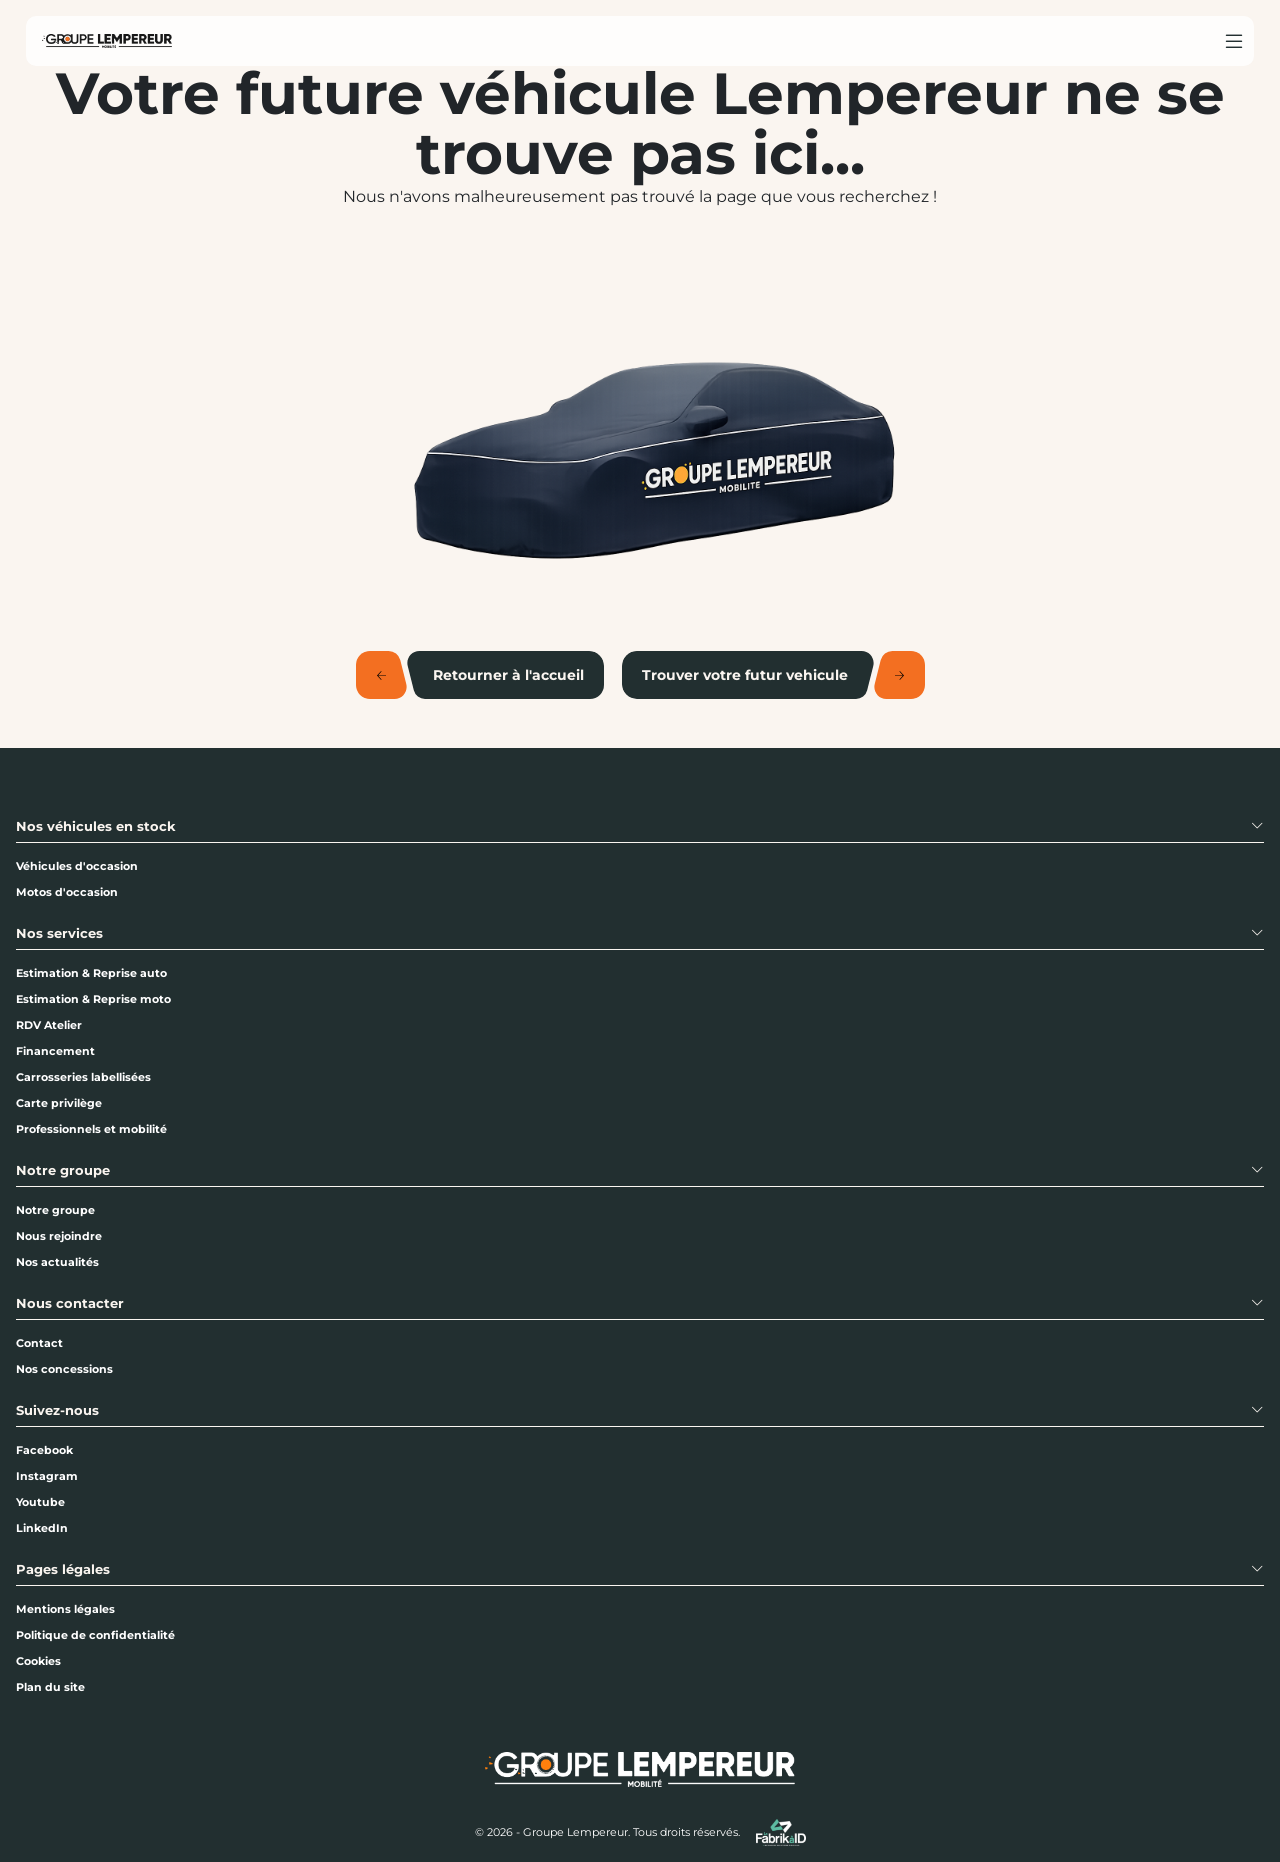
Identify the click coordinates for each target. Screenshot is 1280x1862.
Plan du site (50, 1687)
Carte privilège (59, 1103)
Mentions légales (65, 1609)
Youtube (40, 1502)
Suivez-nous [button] (57, 1410)
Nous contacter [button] (70, 1303)
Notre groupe (55, 1210)
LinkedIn (42, 1528)
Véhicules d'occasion (77, 866)
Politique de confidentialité (95, 1635)
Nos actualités (57, 1262)
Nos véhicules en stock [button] (96, 826)
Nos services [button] (59, 933)
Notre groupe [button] (63, 1170)
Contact (39, 1343)
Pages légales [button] (63, 1569)
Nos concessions (64, 1369)
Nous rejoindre (59, 1236)
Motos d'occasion (67, 892)
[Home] (107, 41)
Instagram (47, 1476)
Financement (55, 1051)
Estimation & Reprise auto (91, 973)
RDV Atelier (49, 1025)
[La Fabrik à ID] (781, 1832)
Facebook (44, 1450)
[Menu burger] (1234, 41)
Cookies (38, 1661)
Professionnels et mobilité (91, 1129)
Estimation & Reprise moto (93, 999)
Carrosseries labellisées (83, 1077)
